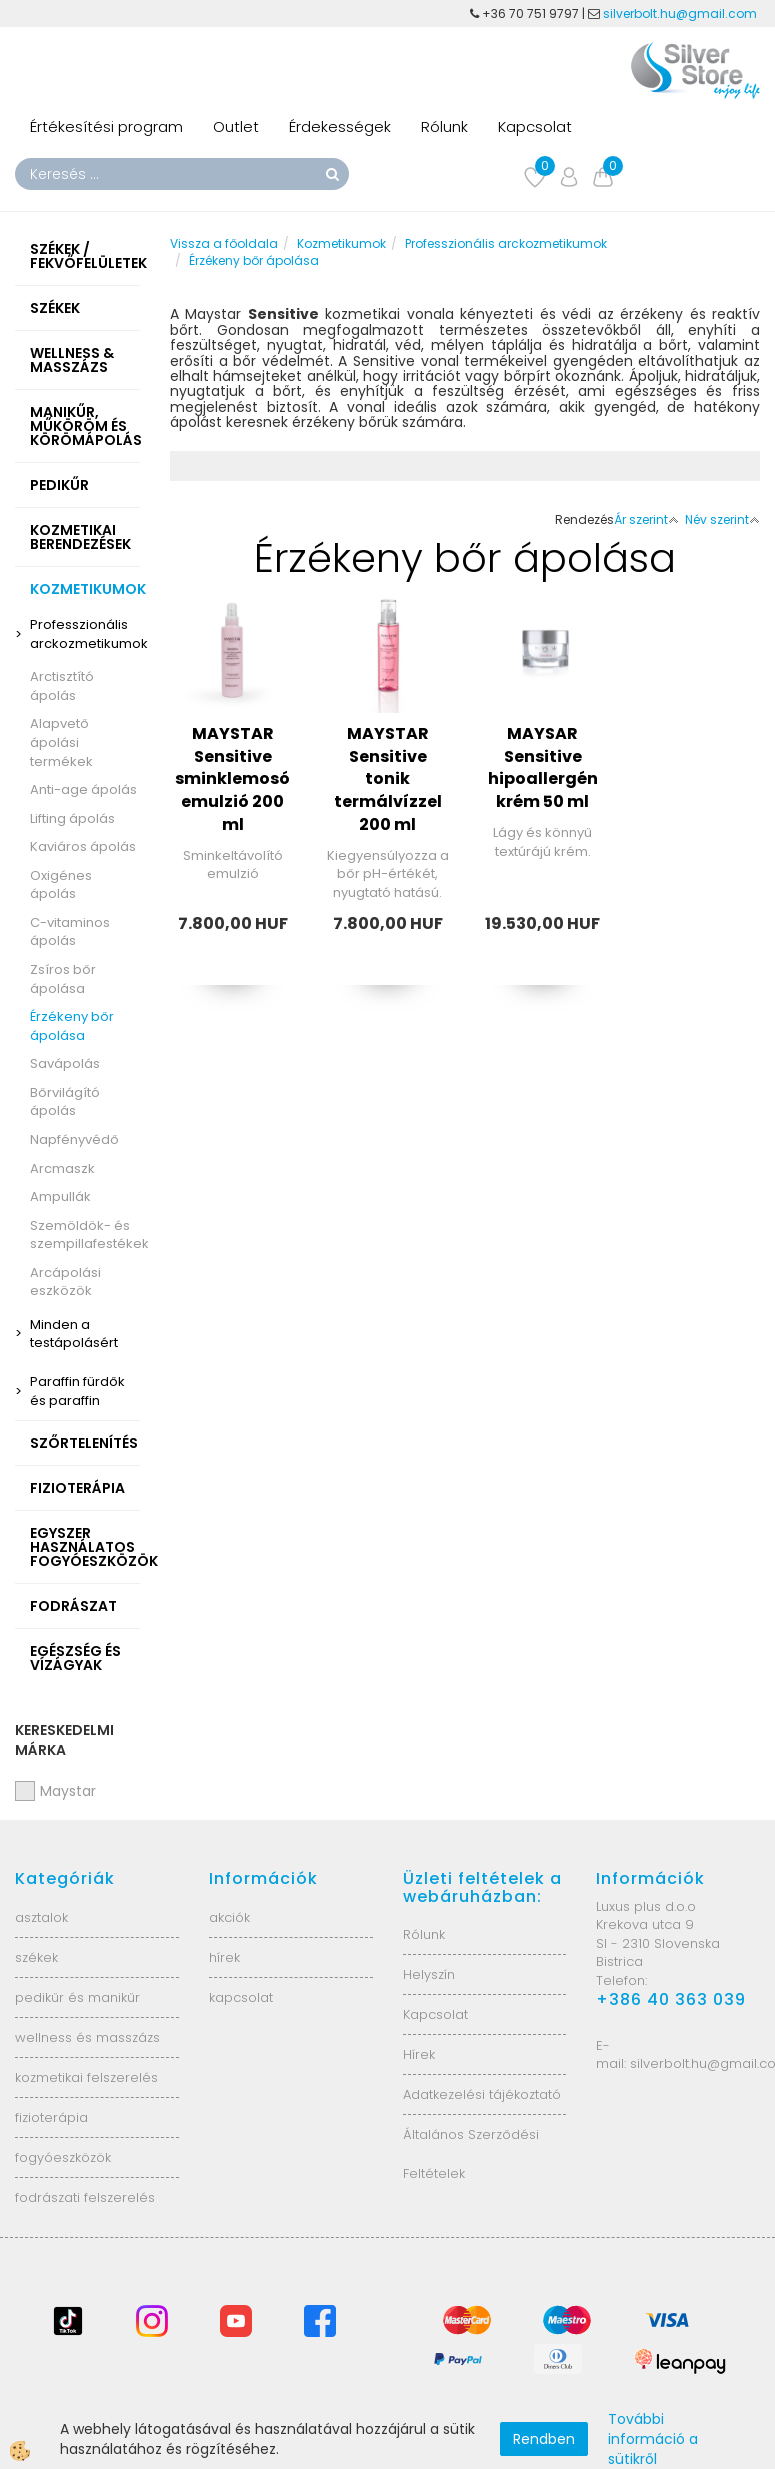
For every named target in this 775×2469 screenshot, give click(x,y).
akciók (229, 1917)
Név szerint (722, 519)
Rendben (544, 2439)
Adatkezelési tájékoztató (482, 2094)
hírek (224, 1957)
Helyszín (429, 1974)
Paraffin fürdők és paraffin (77, 1391)
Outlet (236, 126)
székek (36, 1957)
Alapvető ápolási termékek (61, 742)
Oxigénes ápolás (61, 885)
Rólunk (444, 126)
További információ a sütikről (653, 2439)
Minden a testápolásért (74, 1334)
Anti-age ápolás (83, 789)
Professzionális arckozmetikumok (85, 634)
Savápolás (65, 1063)
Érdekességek (340, 126)
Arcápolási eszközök (65, 1282)
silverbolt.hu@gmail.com (681, 13)
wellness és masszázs (87, 2037)
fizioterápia (51, 2117)
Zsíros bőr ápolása (63, 979)
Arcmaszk (62, 1168)
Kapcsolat (535, 126)
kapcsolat (241, 1997)
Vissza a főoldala (224, 243)
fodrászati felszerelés (85, 2197)
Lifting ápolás (72, 818)
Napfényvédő (74, 1139)
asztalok (41, 1917)
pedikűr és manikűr (77, 1997)
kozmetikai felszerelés (86, 2077)
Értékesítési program (106, 126)
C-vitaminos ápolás (70, 932)
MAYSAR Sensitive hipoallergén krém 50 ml (543, 768)
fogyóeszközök (63, 2157)
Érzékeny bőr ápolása (72, 1026)
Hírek (419, 2054)
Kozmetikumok (341, 243)
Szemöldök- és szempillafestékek (85, 1235)
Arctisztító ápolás (62, 686)
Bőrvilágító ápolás (65, 1102)
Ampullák (60, 1196)
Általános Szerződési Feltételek (471, 2154)
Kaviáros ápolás (83, 846)
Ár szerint (646, 519)
